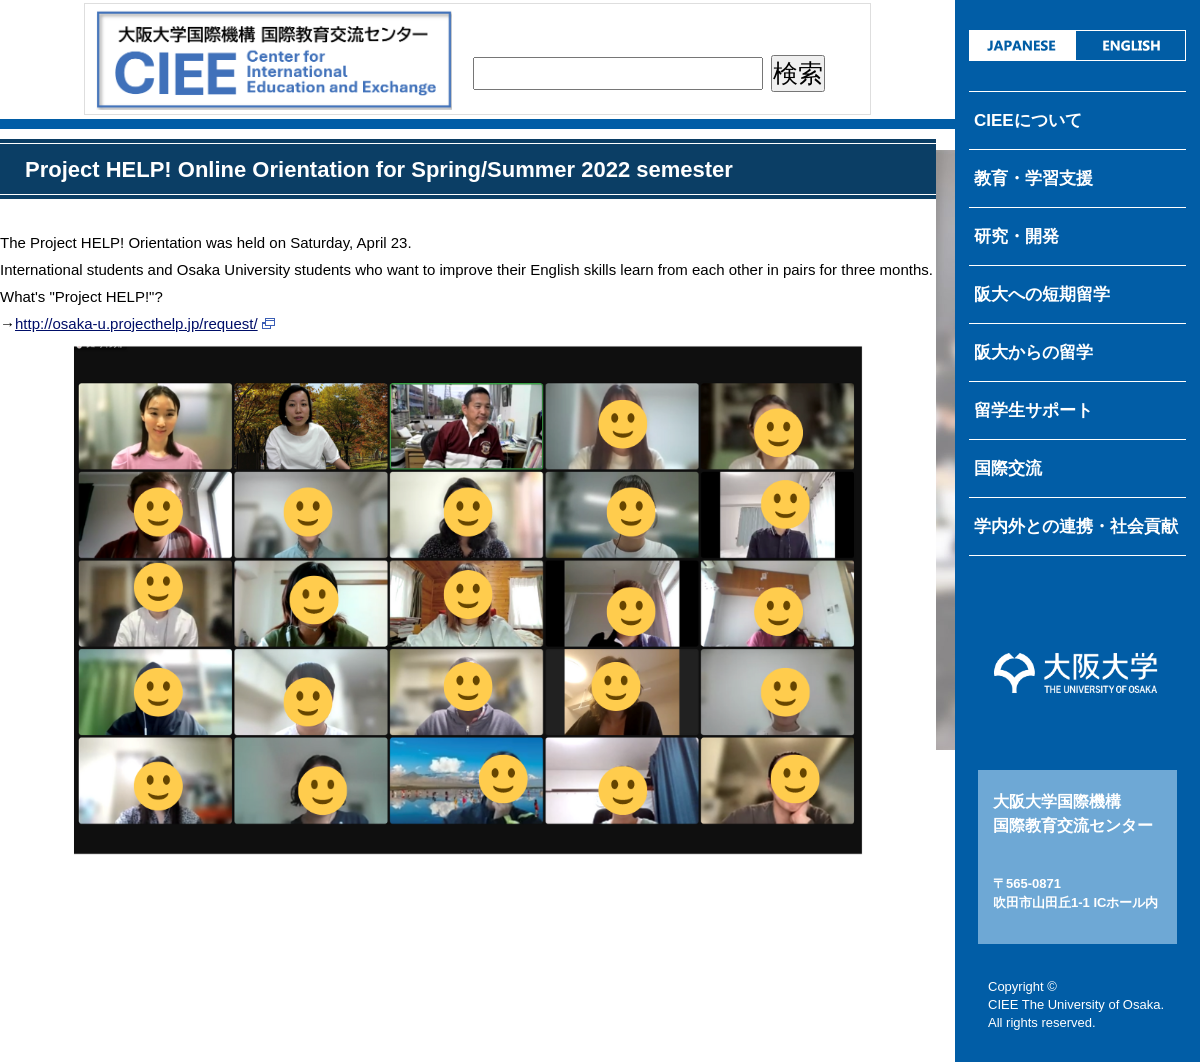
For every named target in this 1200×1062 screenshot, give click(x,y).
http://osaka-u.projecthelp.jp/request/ (136, 323)
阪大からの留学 (1033, 352)
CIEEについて (1028, 120)
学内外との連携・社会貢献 (1076, 526)
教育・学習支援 (1033, 178)
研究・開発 (1016, 236)
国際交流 (1008, 468)
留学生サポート (1033, 410)
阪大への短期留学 (1042, 294)
